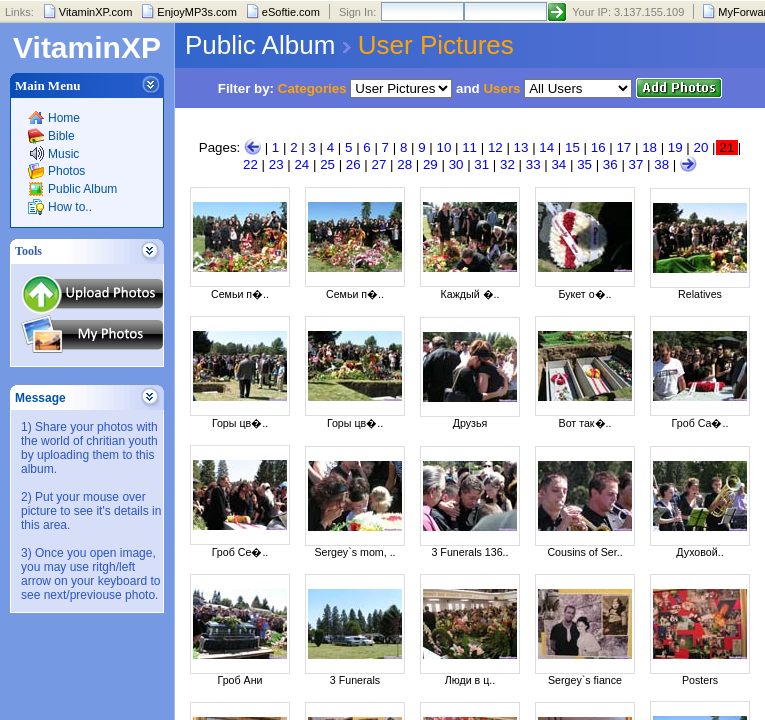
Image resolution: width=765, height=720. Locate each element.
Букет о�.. (584, 294)
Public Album (82, 189)
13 (521, 147)
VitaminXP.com (96, 12)
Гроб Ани (239, 680)
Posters (700, 680)
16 (598, 147)
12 (495, 147)
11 (469, 147)
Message (40, 398)
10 (444, 147)
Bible (61, 136)
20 (701, 147)
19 (675, 147)
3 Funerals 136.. (469, 552)
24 (301, 164)
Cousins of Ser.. (584, 552)
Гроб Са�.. (700, 423)
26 (353, 164)
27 (379, 164)
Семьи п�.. (240, 294)
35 (584, 164)
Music (63, 154)
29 (430, 164)
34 (558, 164)
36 (610, 164)
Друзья (470, 423)
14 (546, 147)
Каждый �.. (470, 294)
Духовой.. (699, 552)
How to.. (70, 207)
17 (623, 147)
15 (572, 147)
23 (276, 164)
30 (456, 164)
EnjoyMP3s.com (196, 12)
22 (250, 164)
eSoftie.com (291, 12)
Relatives (700, 294)
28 (404, 164)
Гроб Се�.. (240, 552)
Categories (312, 88)
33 (533, 164)
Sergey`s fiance (585, 680)
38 (661, 164)
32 (507, 164)
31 (481, 164)
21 (727, 147)
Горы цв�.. (240, 423)
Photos (66, 171)
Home (64, 118)
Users (501, 88)
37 (636, 164)
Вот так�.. (585, 423)
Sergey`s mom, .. (354, 552)
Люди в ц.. (470, 680)
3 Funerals (355, 680)
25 (327, 164)
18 (649, 147)
